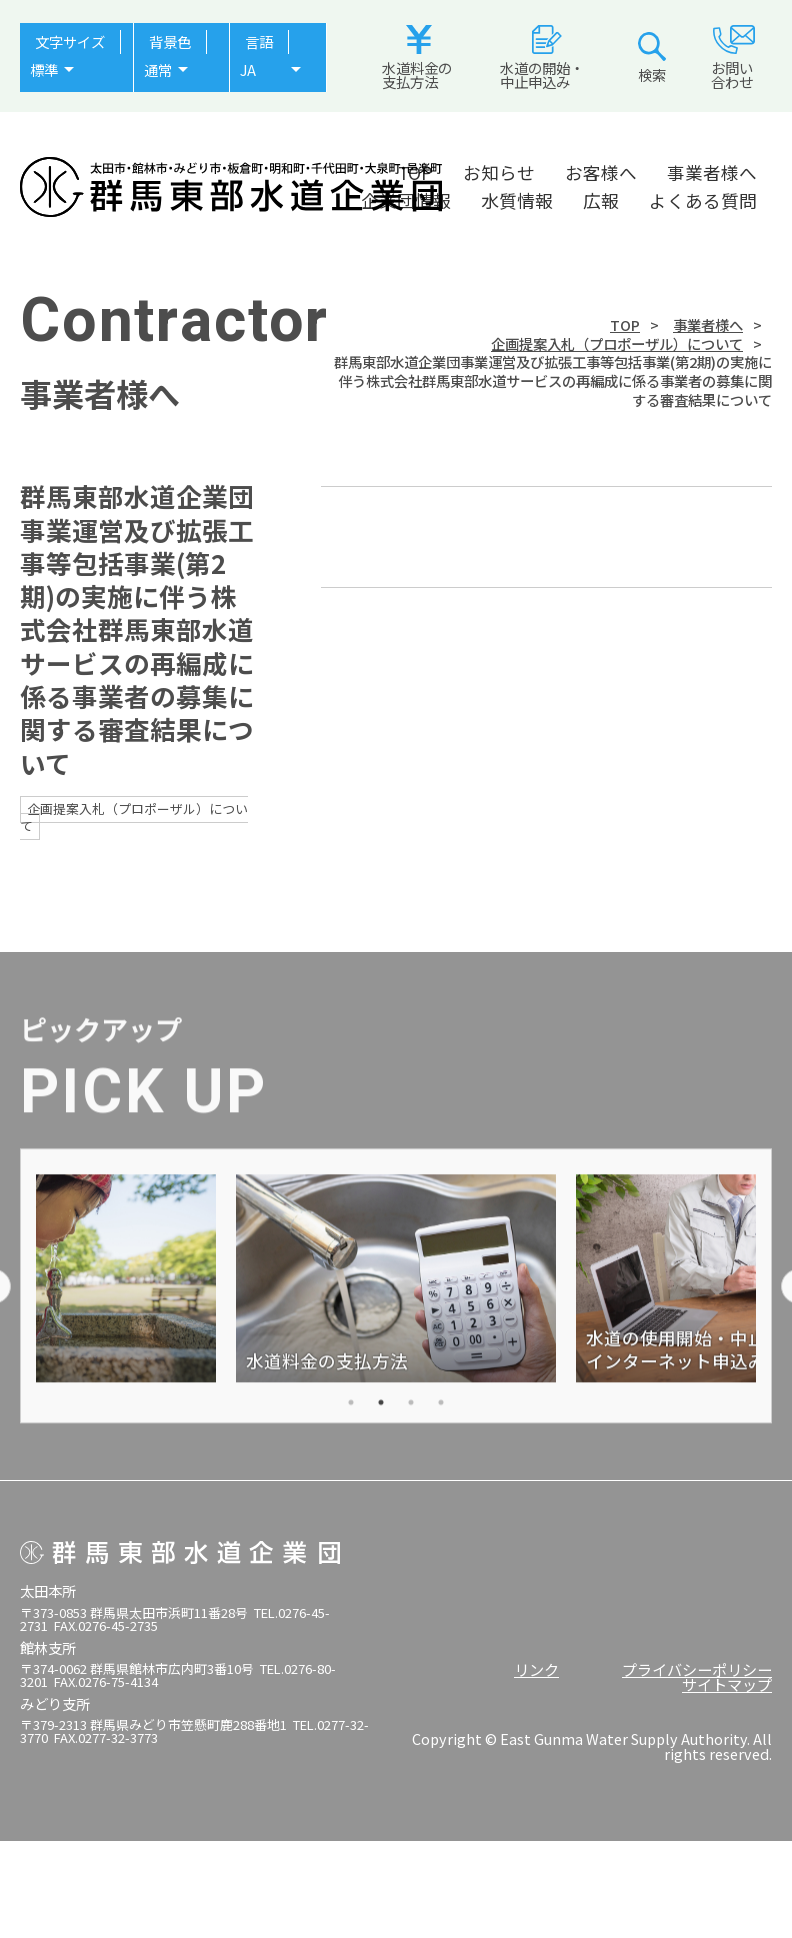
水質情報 (517, 200)
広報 (601, 200)
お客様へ (601, 172)
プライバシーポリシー (697, 1669)
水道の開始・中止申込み (542, 58)
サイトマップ (727, 1684)
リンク (536, 1669)
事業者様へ (712, 172)
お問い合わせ (733, 58)
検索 (652, 58)
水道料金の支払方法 (417, 58)
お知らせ (499, 172)
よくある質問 (703, 200)
